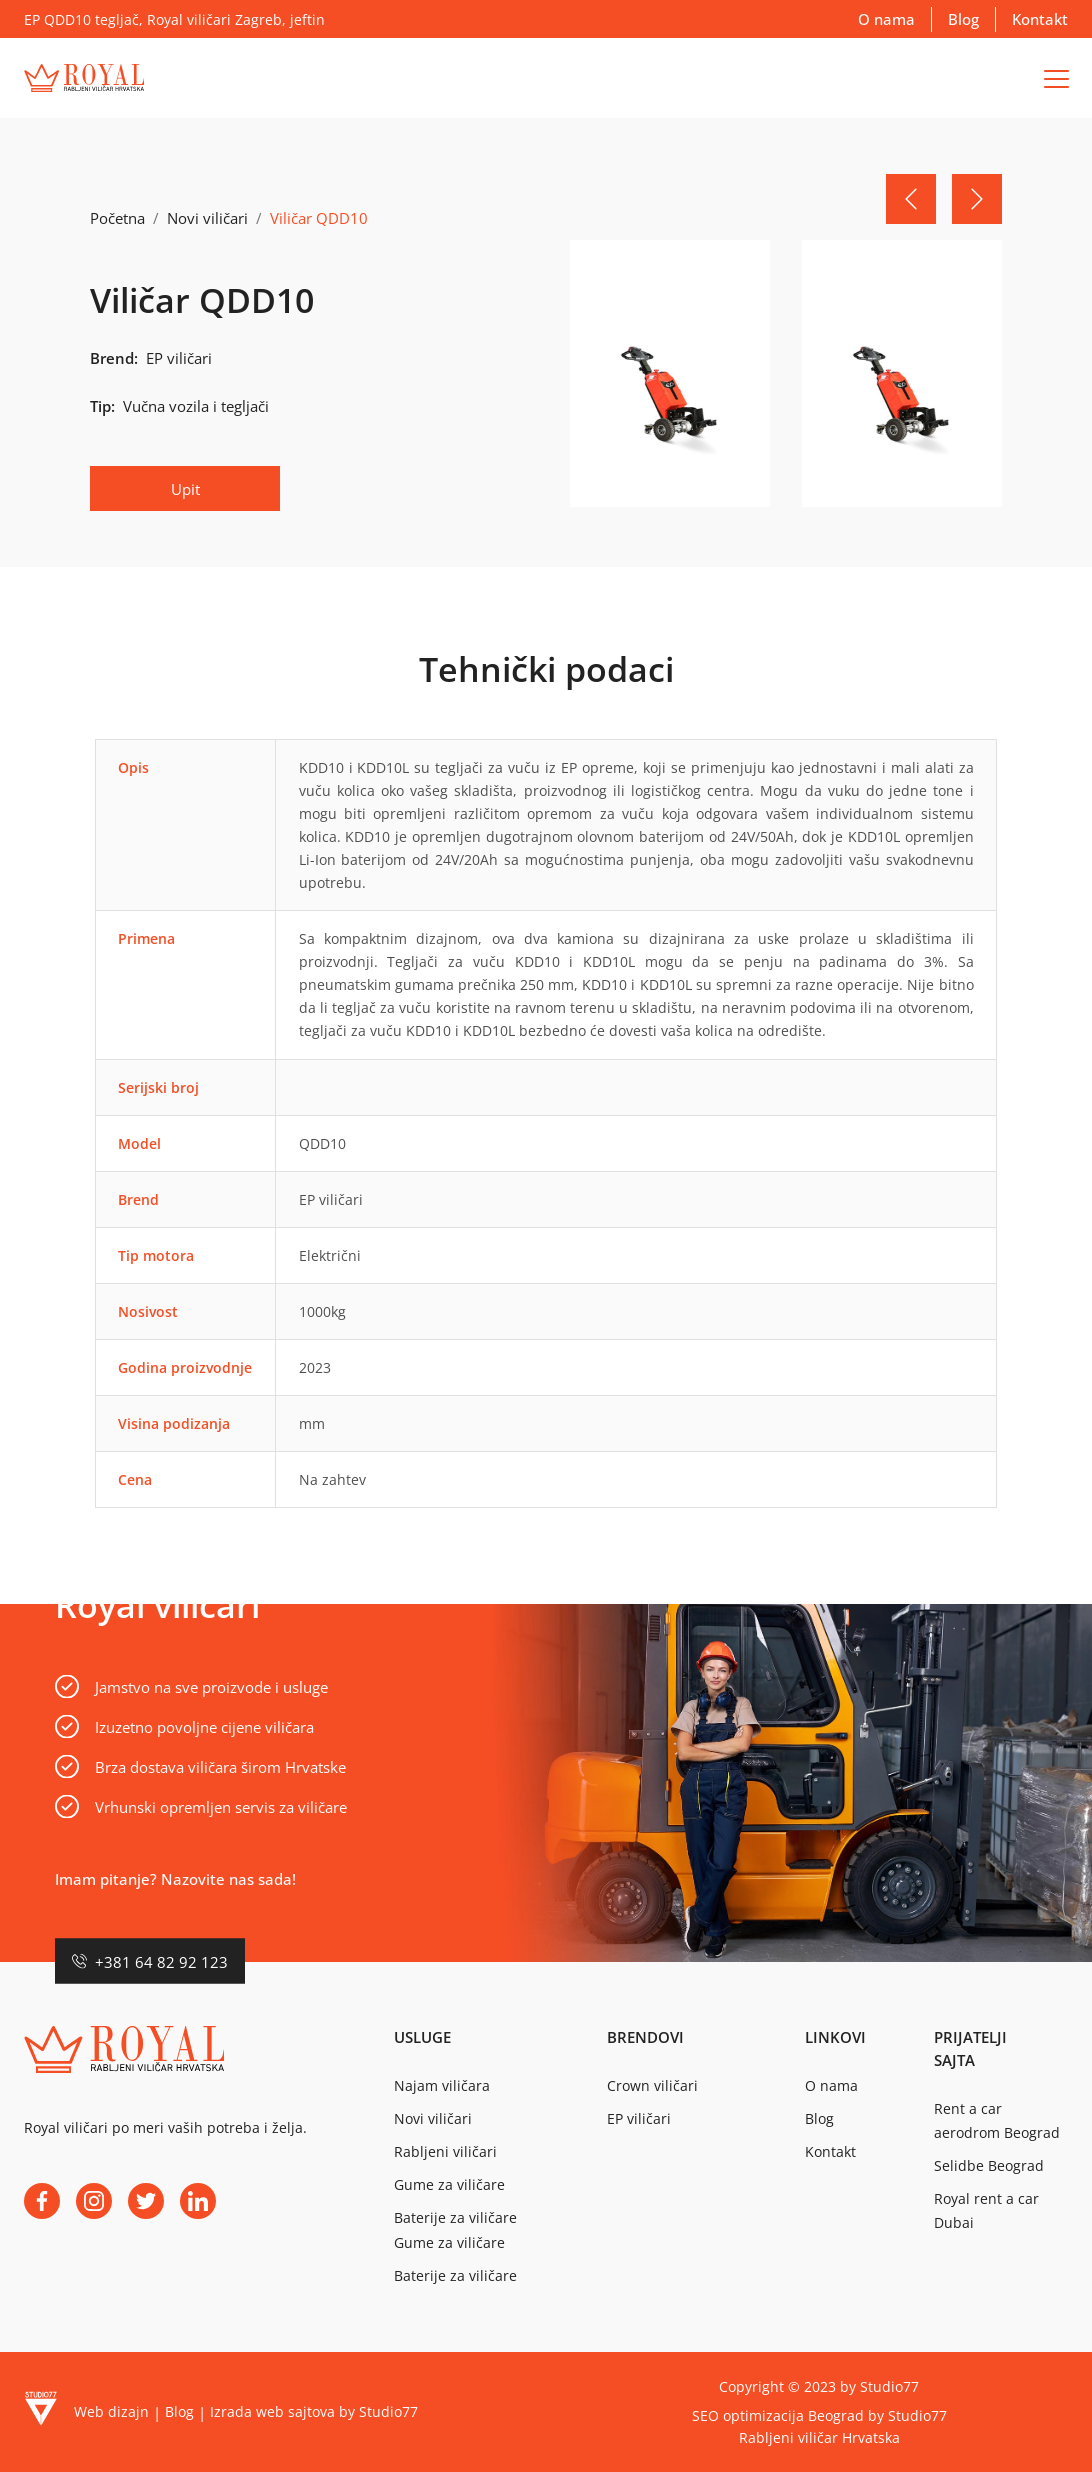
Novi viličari (207, 218)
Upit (185, 489)
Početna (117, 218)
